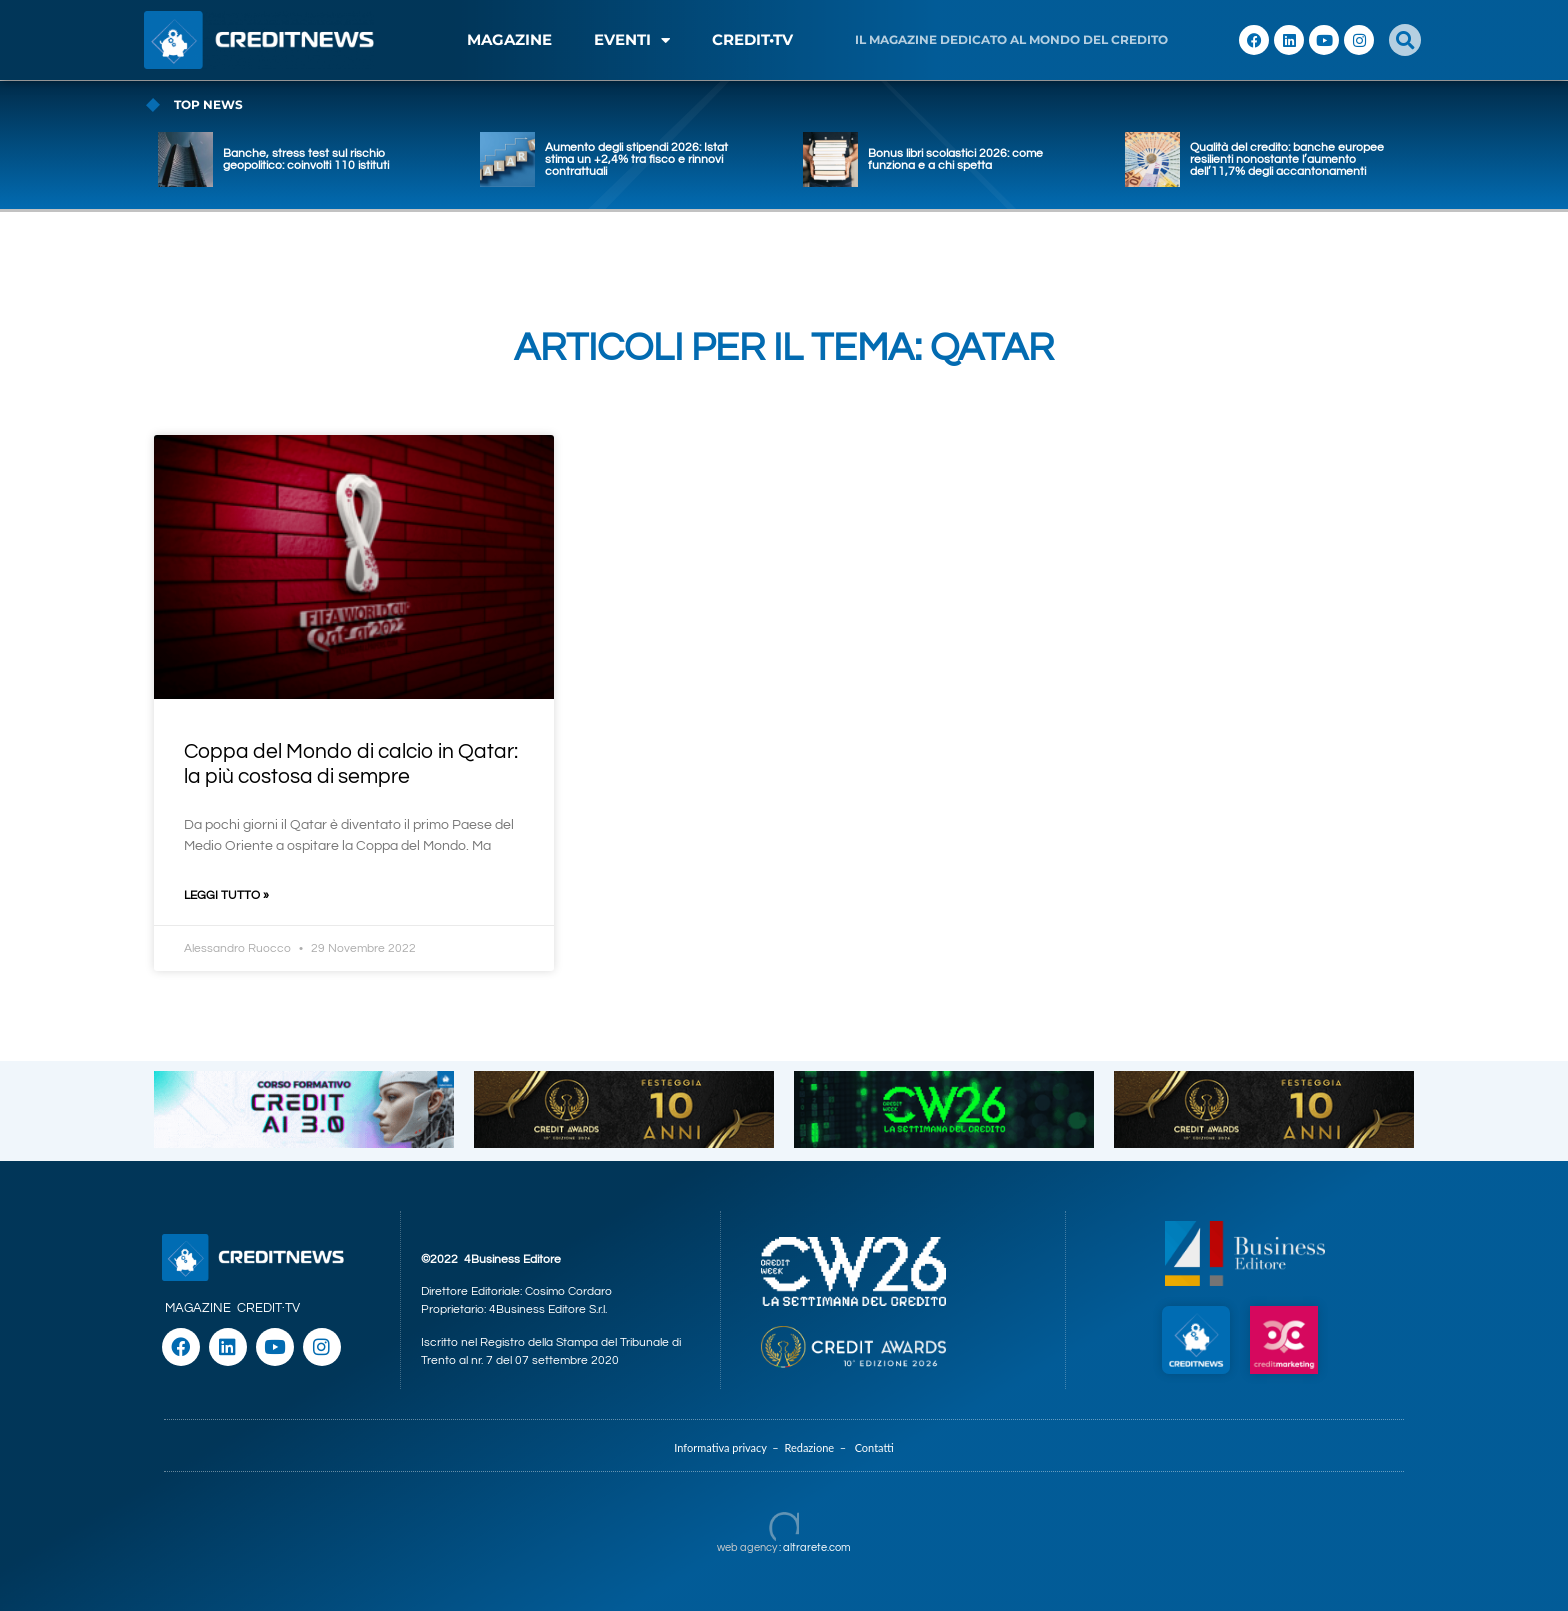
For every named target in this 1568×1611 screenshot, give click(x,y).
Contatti (874, 1447)
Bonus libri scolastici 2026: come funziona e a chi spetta (955, 159)
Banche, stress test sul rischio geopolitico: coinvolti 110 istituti (306, 159)
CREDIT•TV (752, 39)
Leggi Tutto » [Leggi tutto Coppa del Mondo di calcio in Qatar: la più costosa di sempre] (226, 895)
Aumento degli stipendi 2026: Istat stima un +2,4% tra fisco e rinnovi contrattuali (636, 159)
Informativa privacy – (729, 1447)
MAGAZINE (509, 39)
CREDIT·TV (268, 1308)
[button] (1405, 40)
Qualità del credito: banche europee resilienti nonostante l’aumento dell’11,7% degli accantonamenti (1287, 159)
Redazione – (819, 1447)
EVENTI (632, 40)
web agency (747, 1547)
